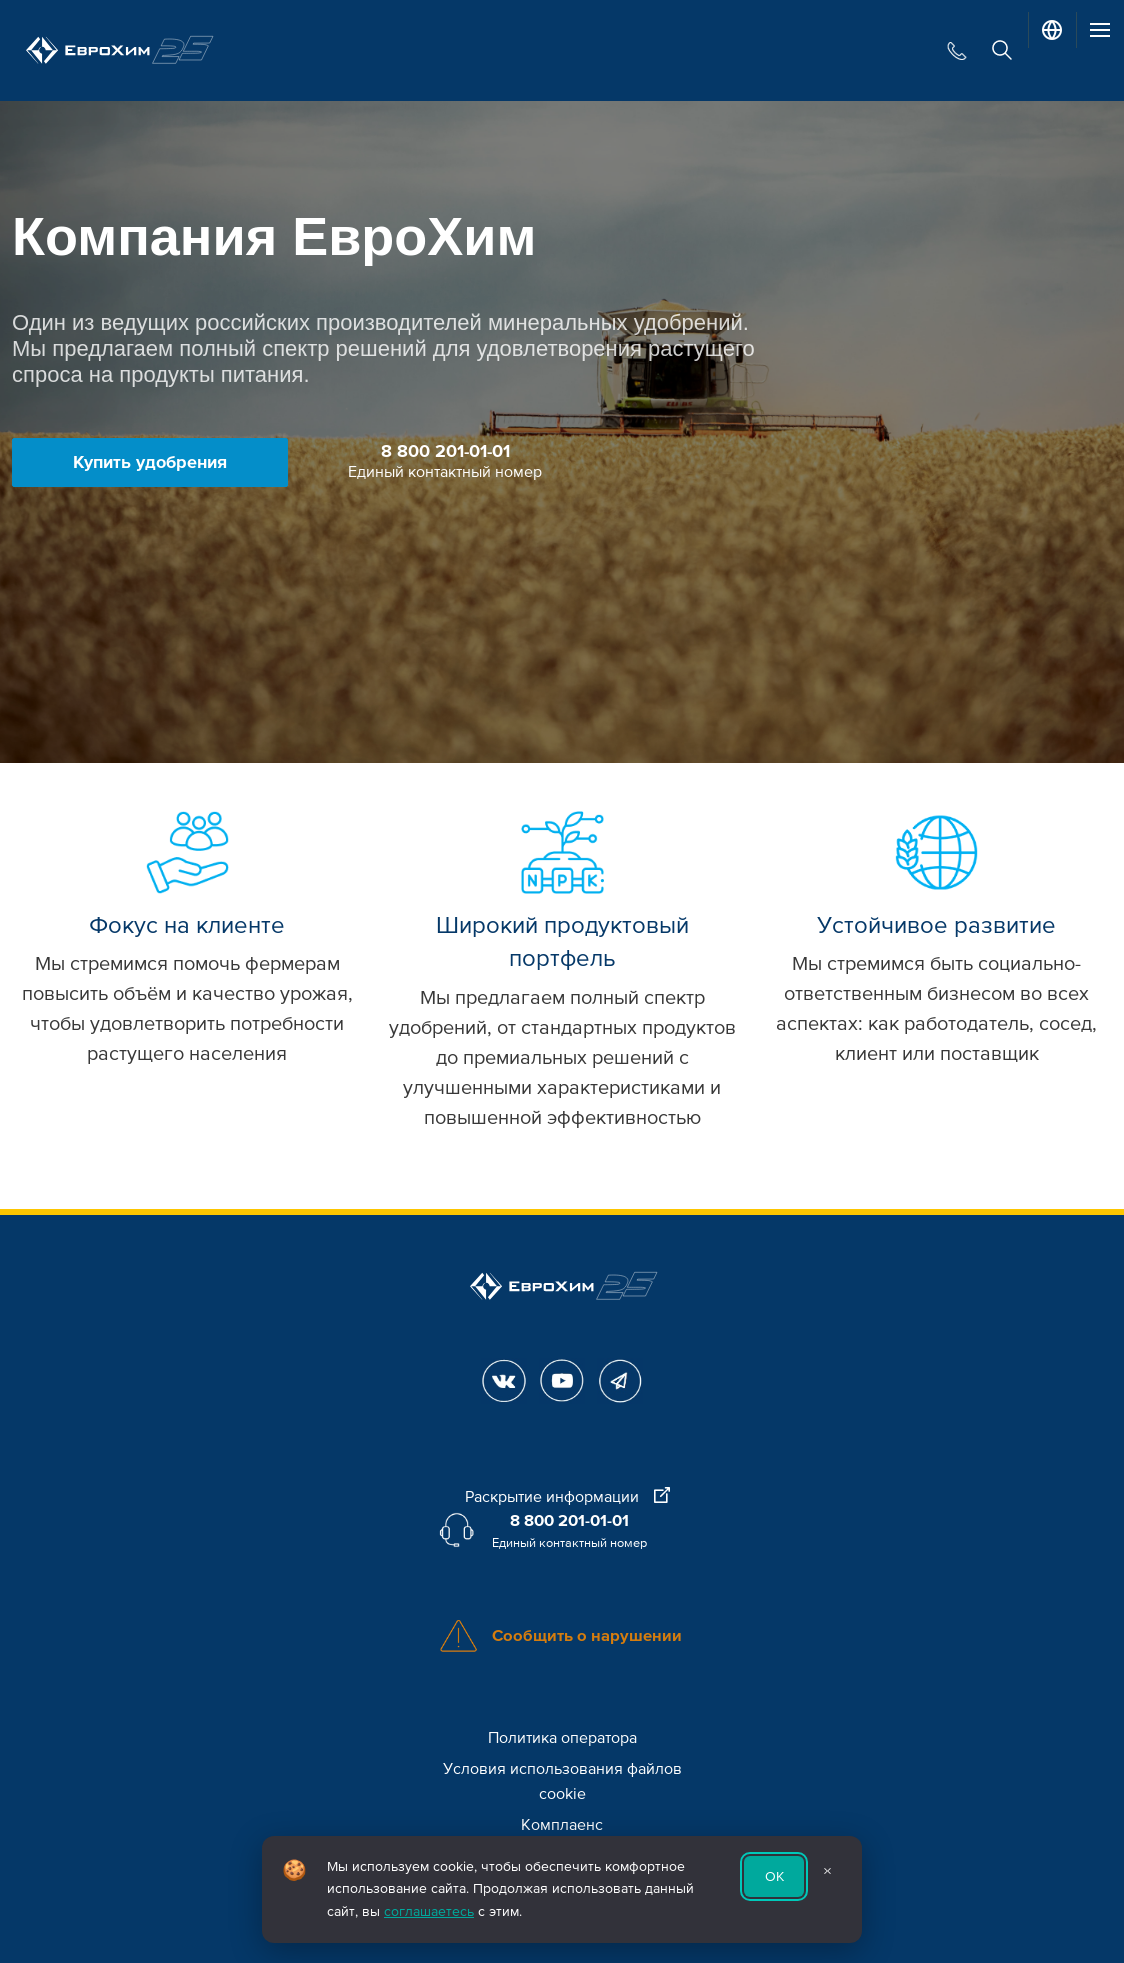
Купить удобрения (150, 462)
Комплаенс (562, 1825)
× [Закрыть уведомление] (827, 1871)
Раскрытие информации (567, 1497)
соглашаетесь (429, 1911)
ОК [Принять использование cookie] (774, 1876)
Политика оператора (562, 1738)
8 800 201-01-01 (445, 451)
